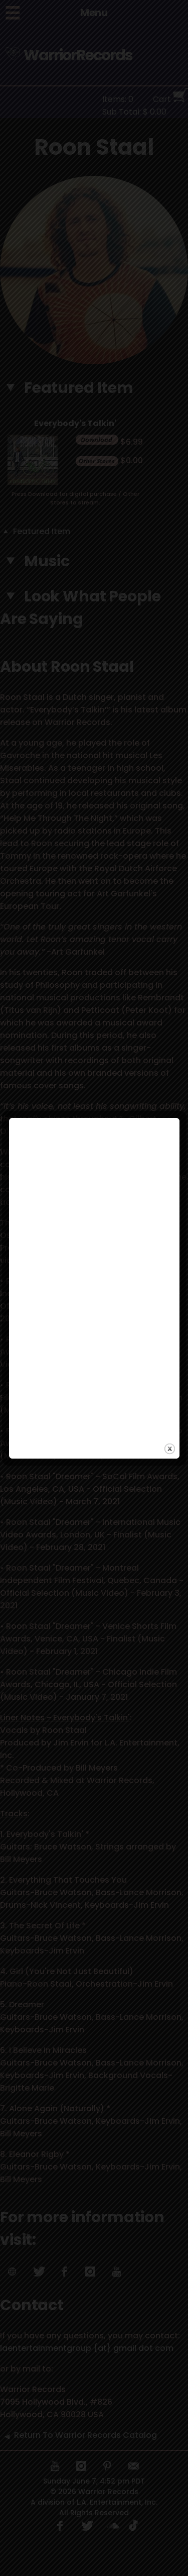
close (169, 1355)
